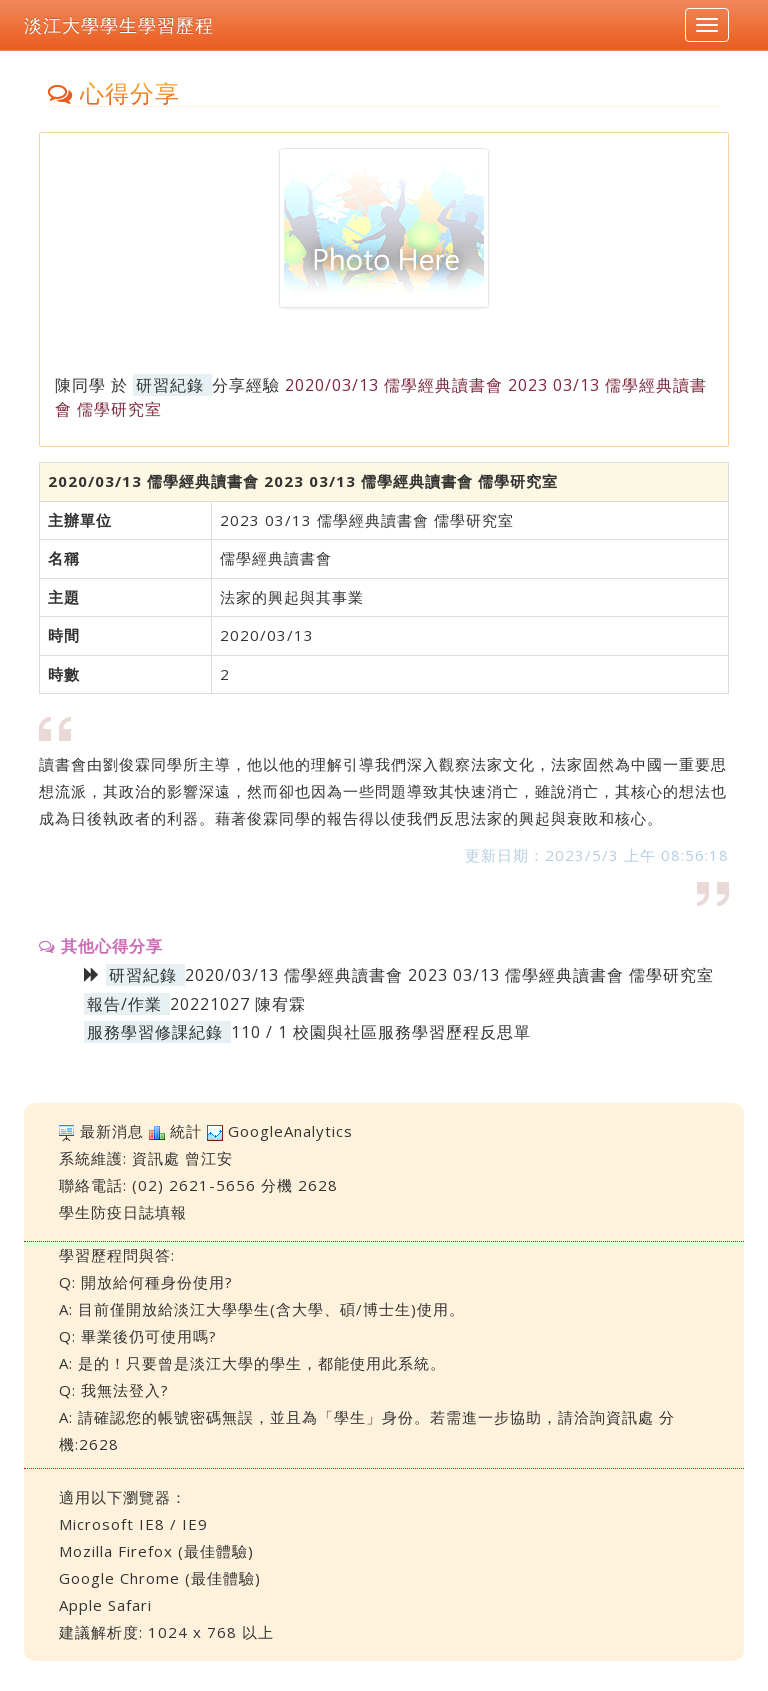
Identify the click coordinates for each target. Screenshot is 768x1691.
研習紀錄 (170, 385)
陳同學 (80, 385)
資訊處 (156, 1158)
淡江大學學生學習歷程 (119, 25)
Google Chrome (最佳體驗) (160, 1578)
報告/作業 (124, 1004)
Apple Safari (105, 1605)
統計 (186, 1131)
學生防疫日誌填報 (123, 1212)
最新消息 (112, 1131)
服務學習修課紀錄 (155, 1032)
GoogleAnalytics (290, 1131)
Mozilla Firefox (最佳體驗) (156, 1551)
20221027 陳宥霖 (238, 1004)
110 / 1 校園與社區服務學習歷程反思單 (381, 1032)
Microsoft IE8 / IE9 (133, 1524)
